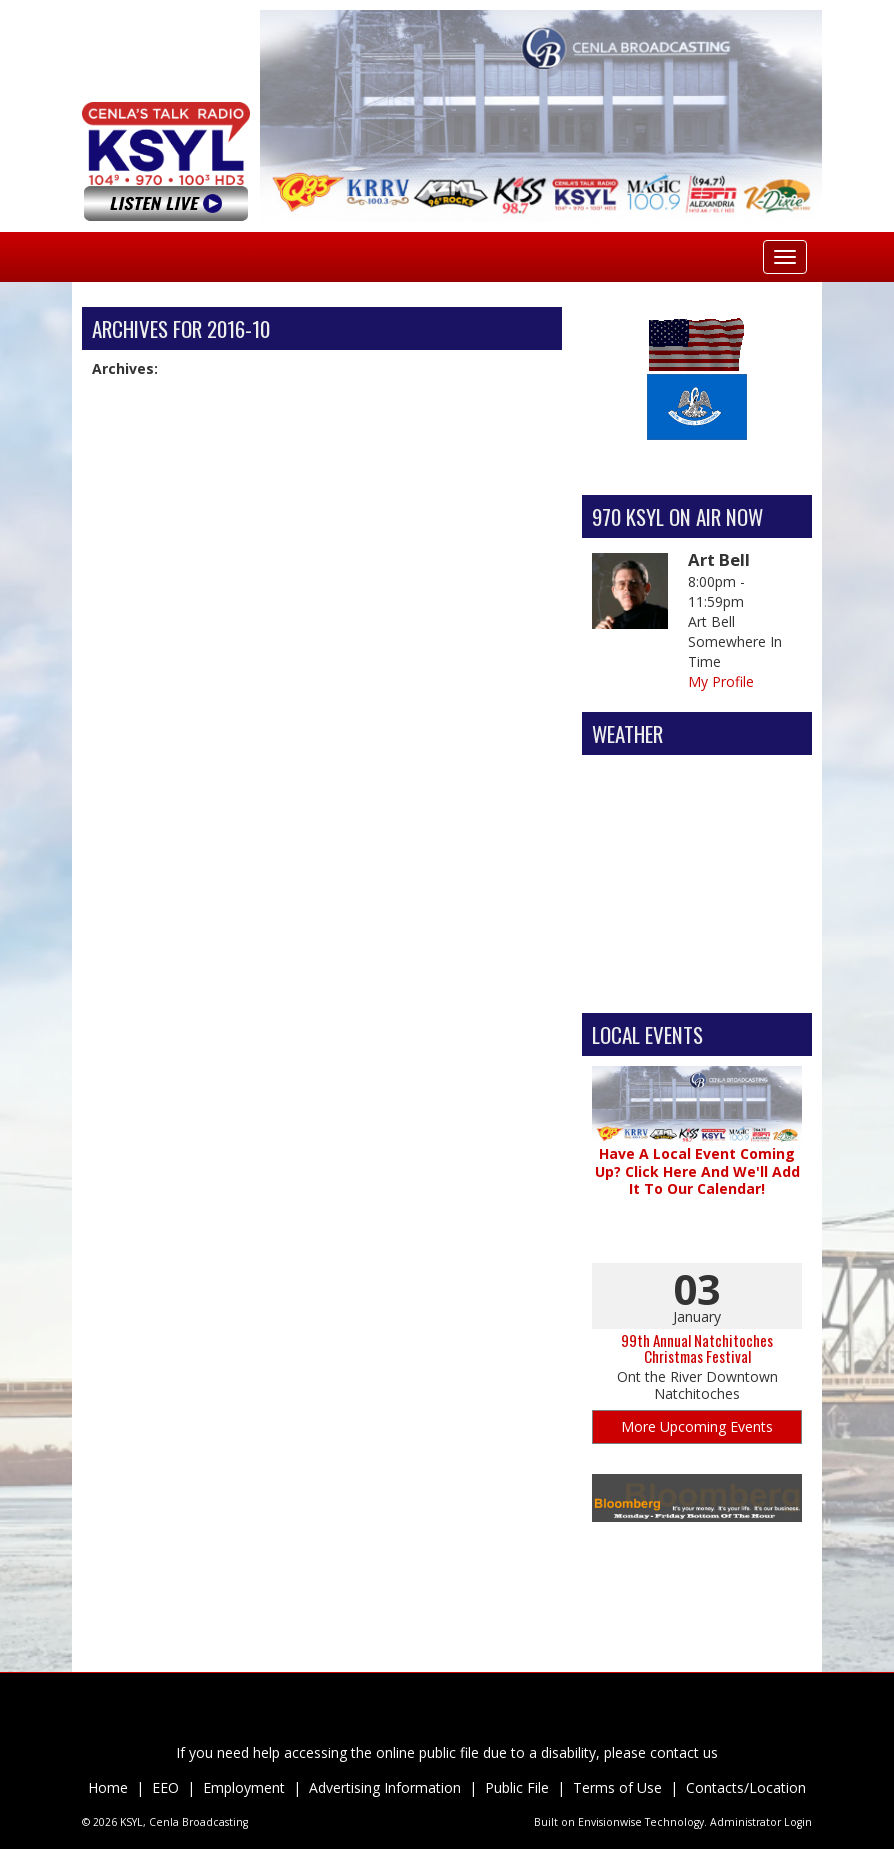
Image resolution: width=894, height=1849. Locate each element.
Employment (244, 1787)
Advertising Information (385, 1787)
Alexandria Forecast (697, 983)
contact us (684, 1752)
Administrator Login (761, 1822)
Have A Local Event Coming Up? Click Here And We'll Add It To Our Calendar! (697, 1171)
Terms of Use (617, 1787)
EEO (165, 1787)
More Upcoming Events (697, 1426)
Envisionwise (610, 1822)
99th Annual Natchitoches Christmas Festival (697, 1348)
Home (108, 1787)
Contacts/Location (746, 1787)
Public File (517, 1787)
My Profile (721, 681)
